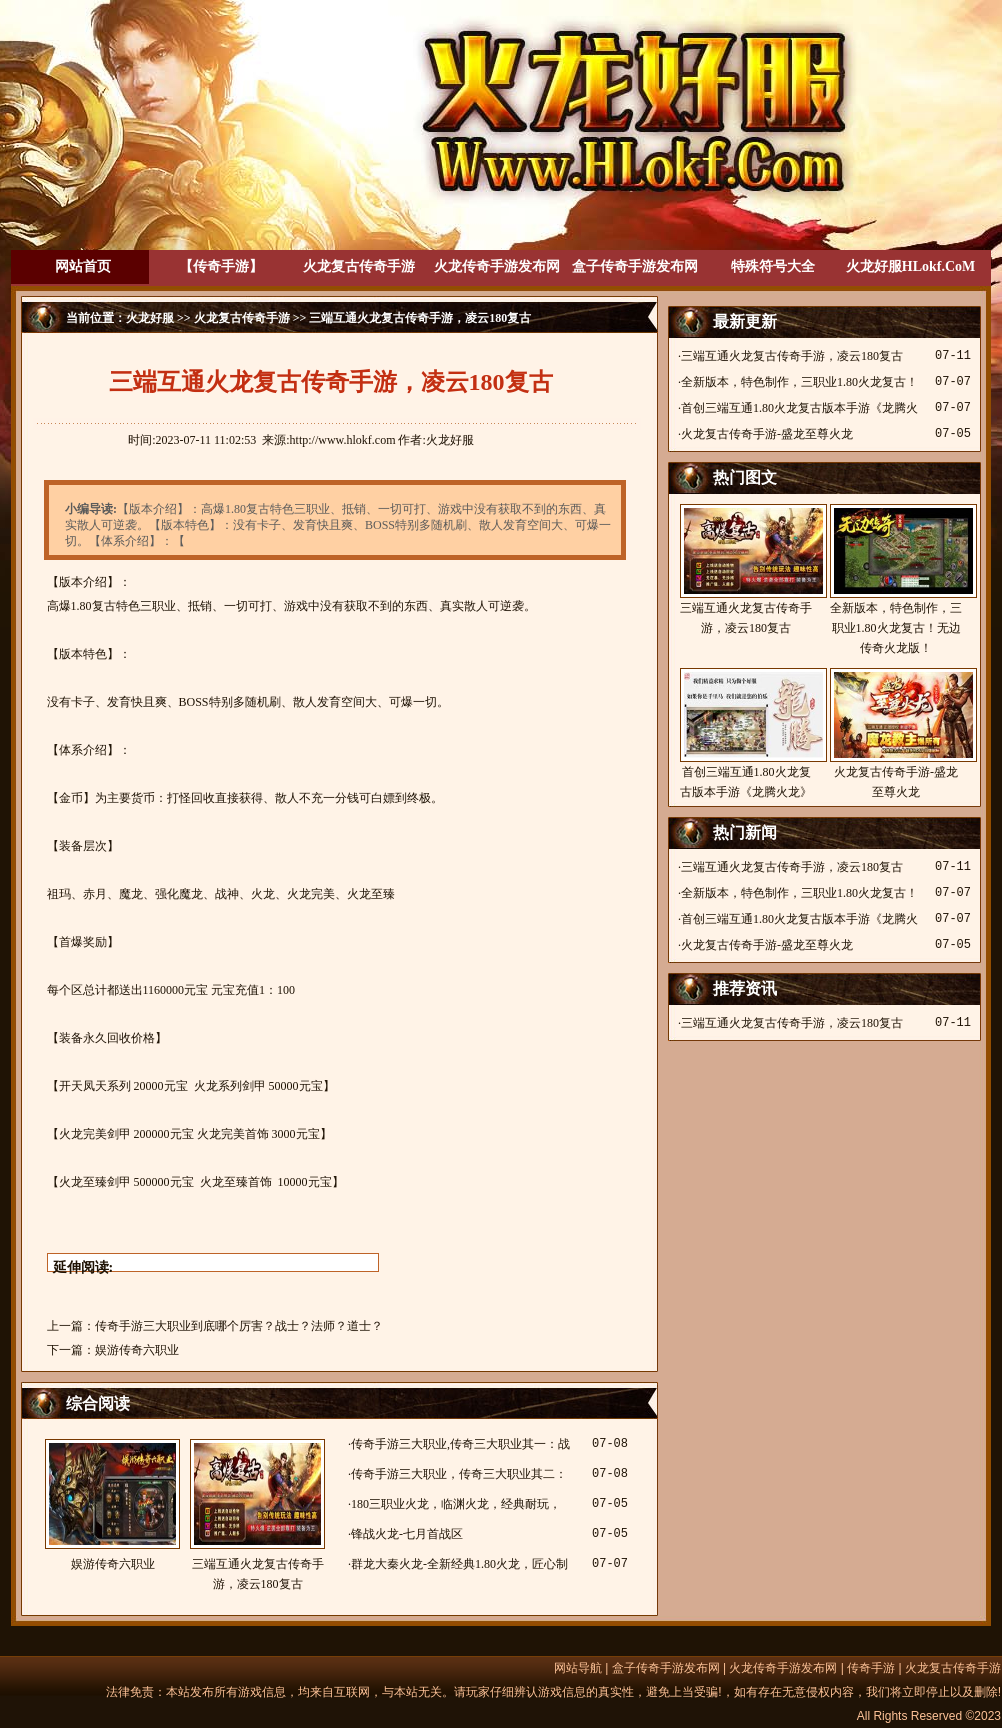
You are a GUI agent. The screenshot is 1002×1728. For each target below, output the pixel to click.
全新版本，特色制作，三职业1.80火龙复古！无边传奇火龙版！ (896, 579)
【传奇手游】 (221, 266)
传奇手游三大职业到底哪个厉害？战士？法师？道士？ (239, 1326)
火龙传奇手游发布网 (497, 266)
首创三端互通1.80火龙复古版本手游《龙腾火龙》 (746, 733)
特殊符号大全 (773, 266)
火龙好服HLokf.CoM (911, 266)
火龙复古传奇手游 (359, 266)
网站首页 (83, 266)
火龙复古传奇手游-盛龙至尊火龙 (767, 434)
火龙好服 (150, 318)
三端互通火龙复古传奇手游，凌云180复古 (257, 1515)
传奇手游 (871, 1668)
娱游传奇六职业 (137, 1350)
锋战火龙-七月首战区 (407, 1534)
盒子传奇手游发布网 (635, 266)
